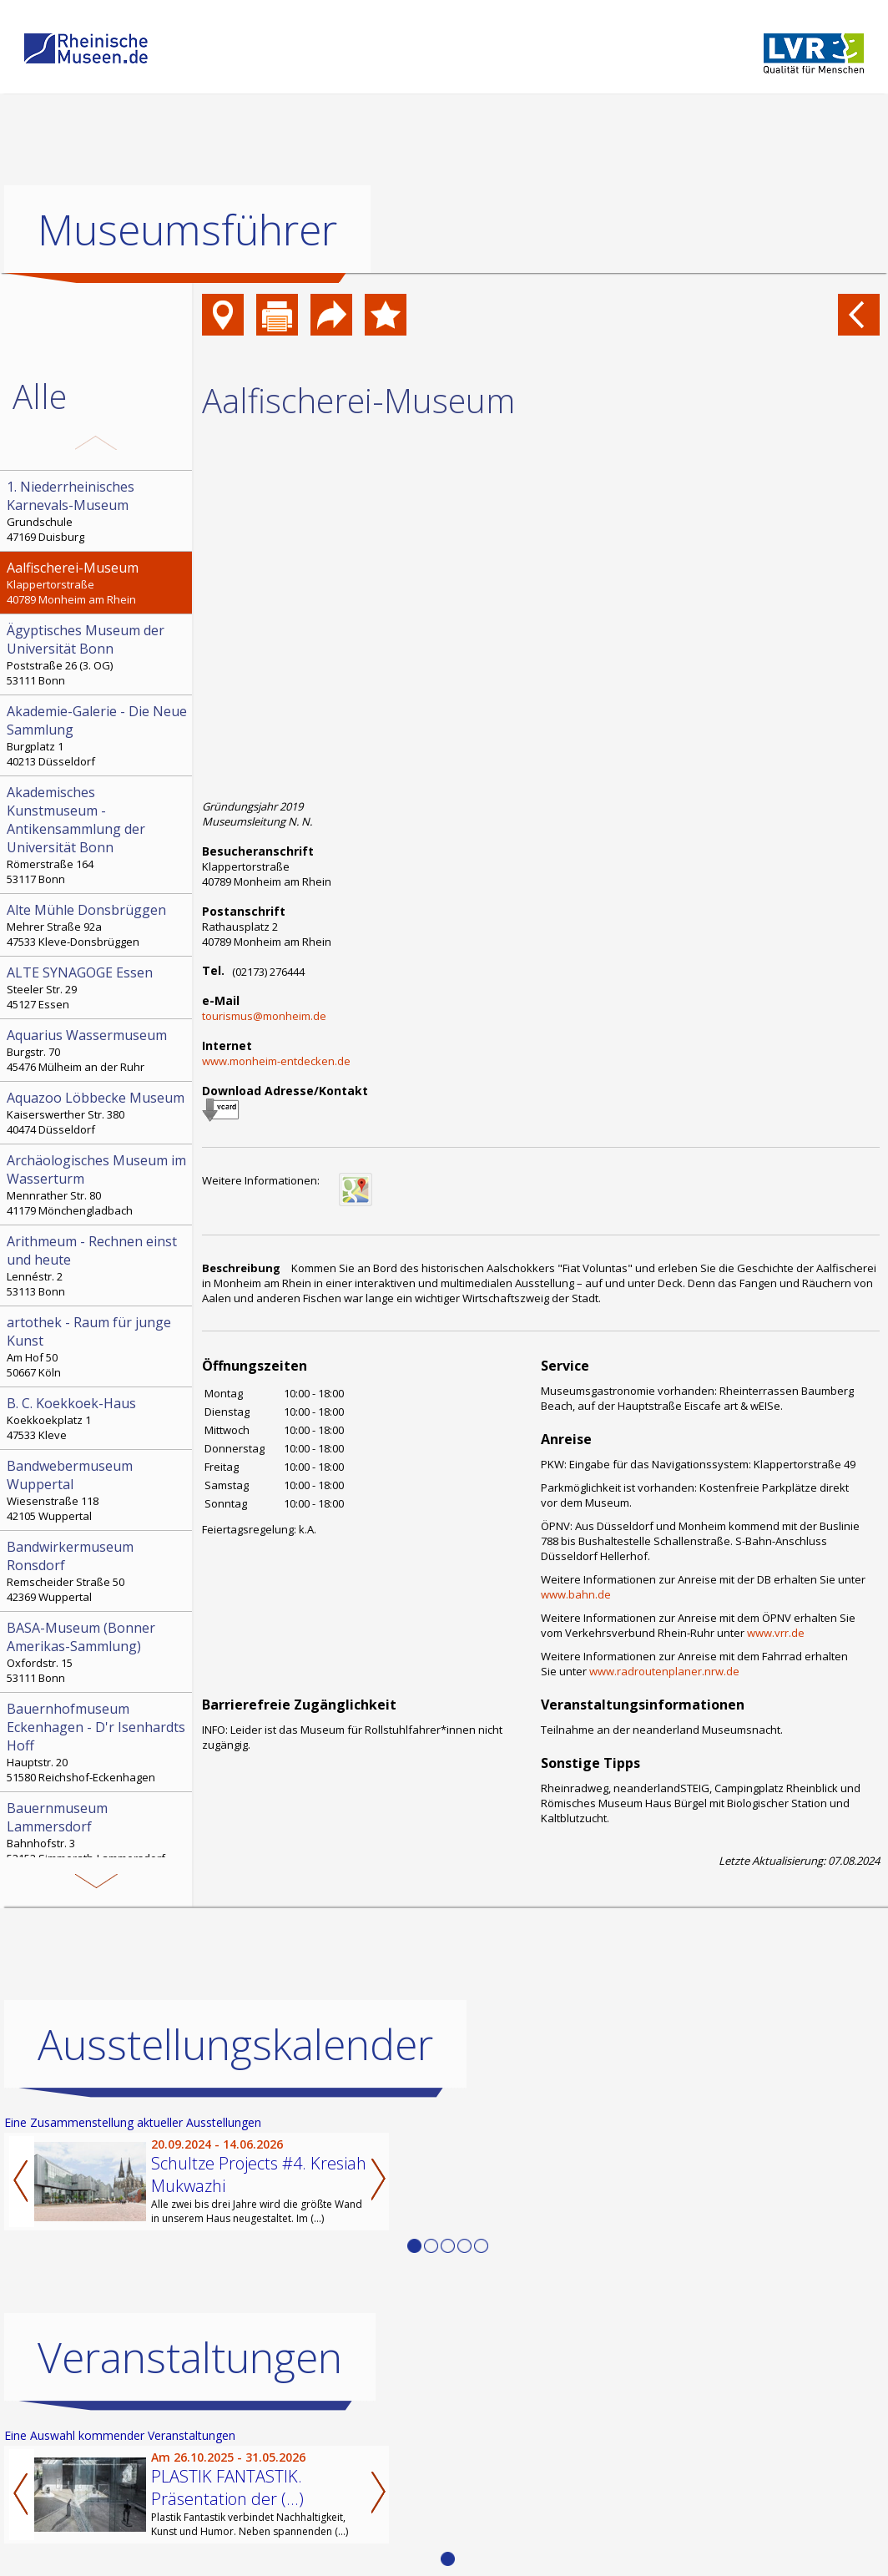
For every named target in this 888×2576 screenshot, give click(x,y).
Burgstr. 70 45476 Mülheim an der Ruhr (98, 1050)
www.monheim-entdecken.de (276, 1060)
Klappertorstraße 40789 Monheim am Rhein (98, 582)
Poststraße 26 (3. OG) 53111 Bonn (98, 654)
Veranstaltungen (190, 2357)
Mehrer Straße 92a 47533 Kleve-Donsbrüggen (98, 925)
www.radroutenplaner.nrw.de (664, 1671)
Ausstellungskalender (235, 2044)
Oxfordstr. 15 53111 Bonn (98, 1652)
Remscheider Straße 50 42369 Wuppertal (98, 1571)
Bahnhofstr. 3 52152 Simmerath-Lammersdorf (98, 1832)
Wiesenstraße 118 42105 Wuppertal (98, 1490)
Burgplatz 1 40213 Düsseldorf (98, 735)
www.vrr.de (776, 1632)
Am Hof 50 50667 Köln (98, 1346)
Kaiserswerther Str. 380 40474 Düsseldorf (98, 1112)
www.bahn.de (576, 1594)
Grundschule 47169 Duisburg (98, 510)
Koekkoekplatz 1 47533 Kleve (98, 1418)
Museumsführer (187, 229)
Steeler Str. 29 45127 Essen (98, 987)
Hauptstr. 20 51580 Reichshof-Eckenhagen (98, 1742)
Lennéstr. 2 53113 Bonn (98, 1265)
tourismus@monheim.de (264, 1015)
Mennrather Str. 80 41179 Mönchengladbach (98, 1184)
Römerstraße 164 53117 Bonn (98, 834)
